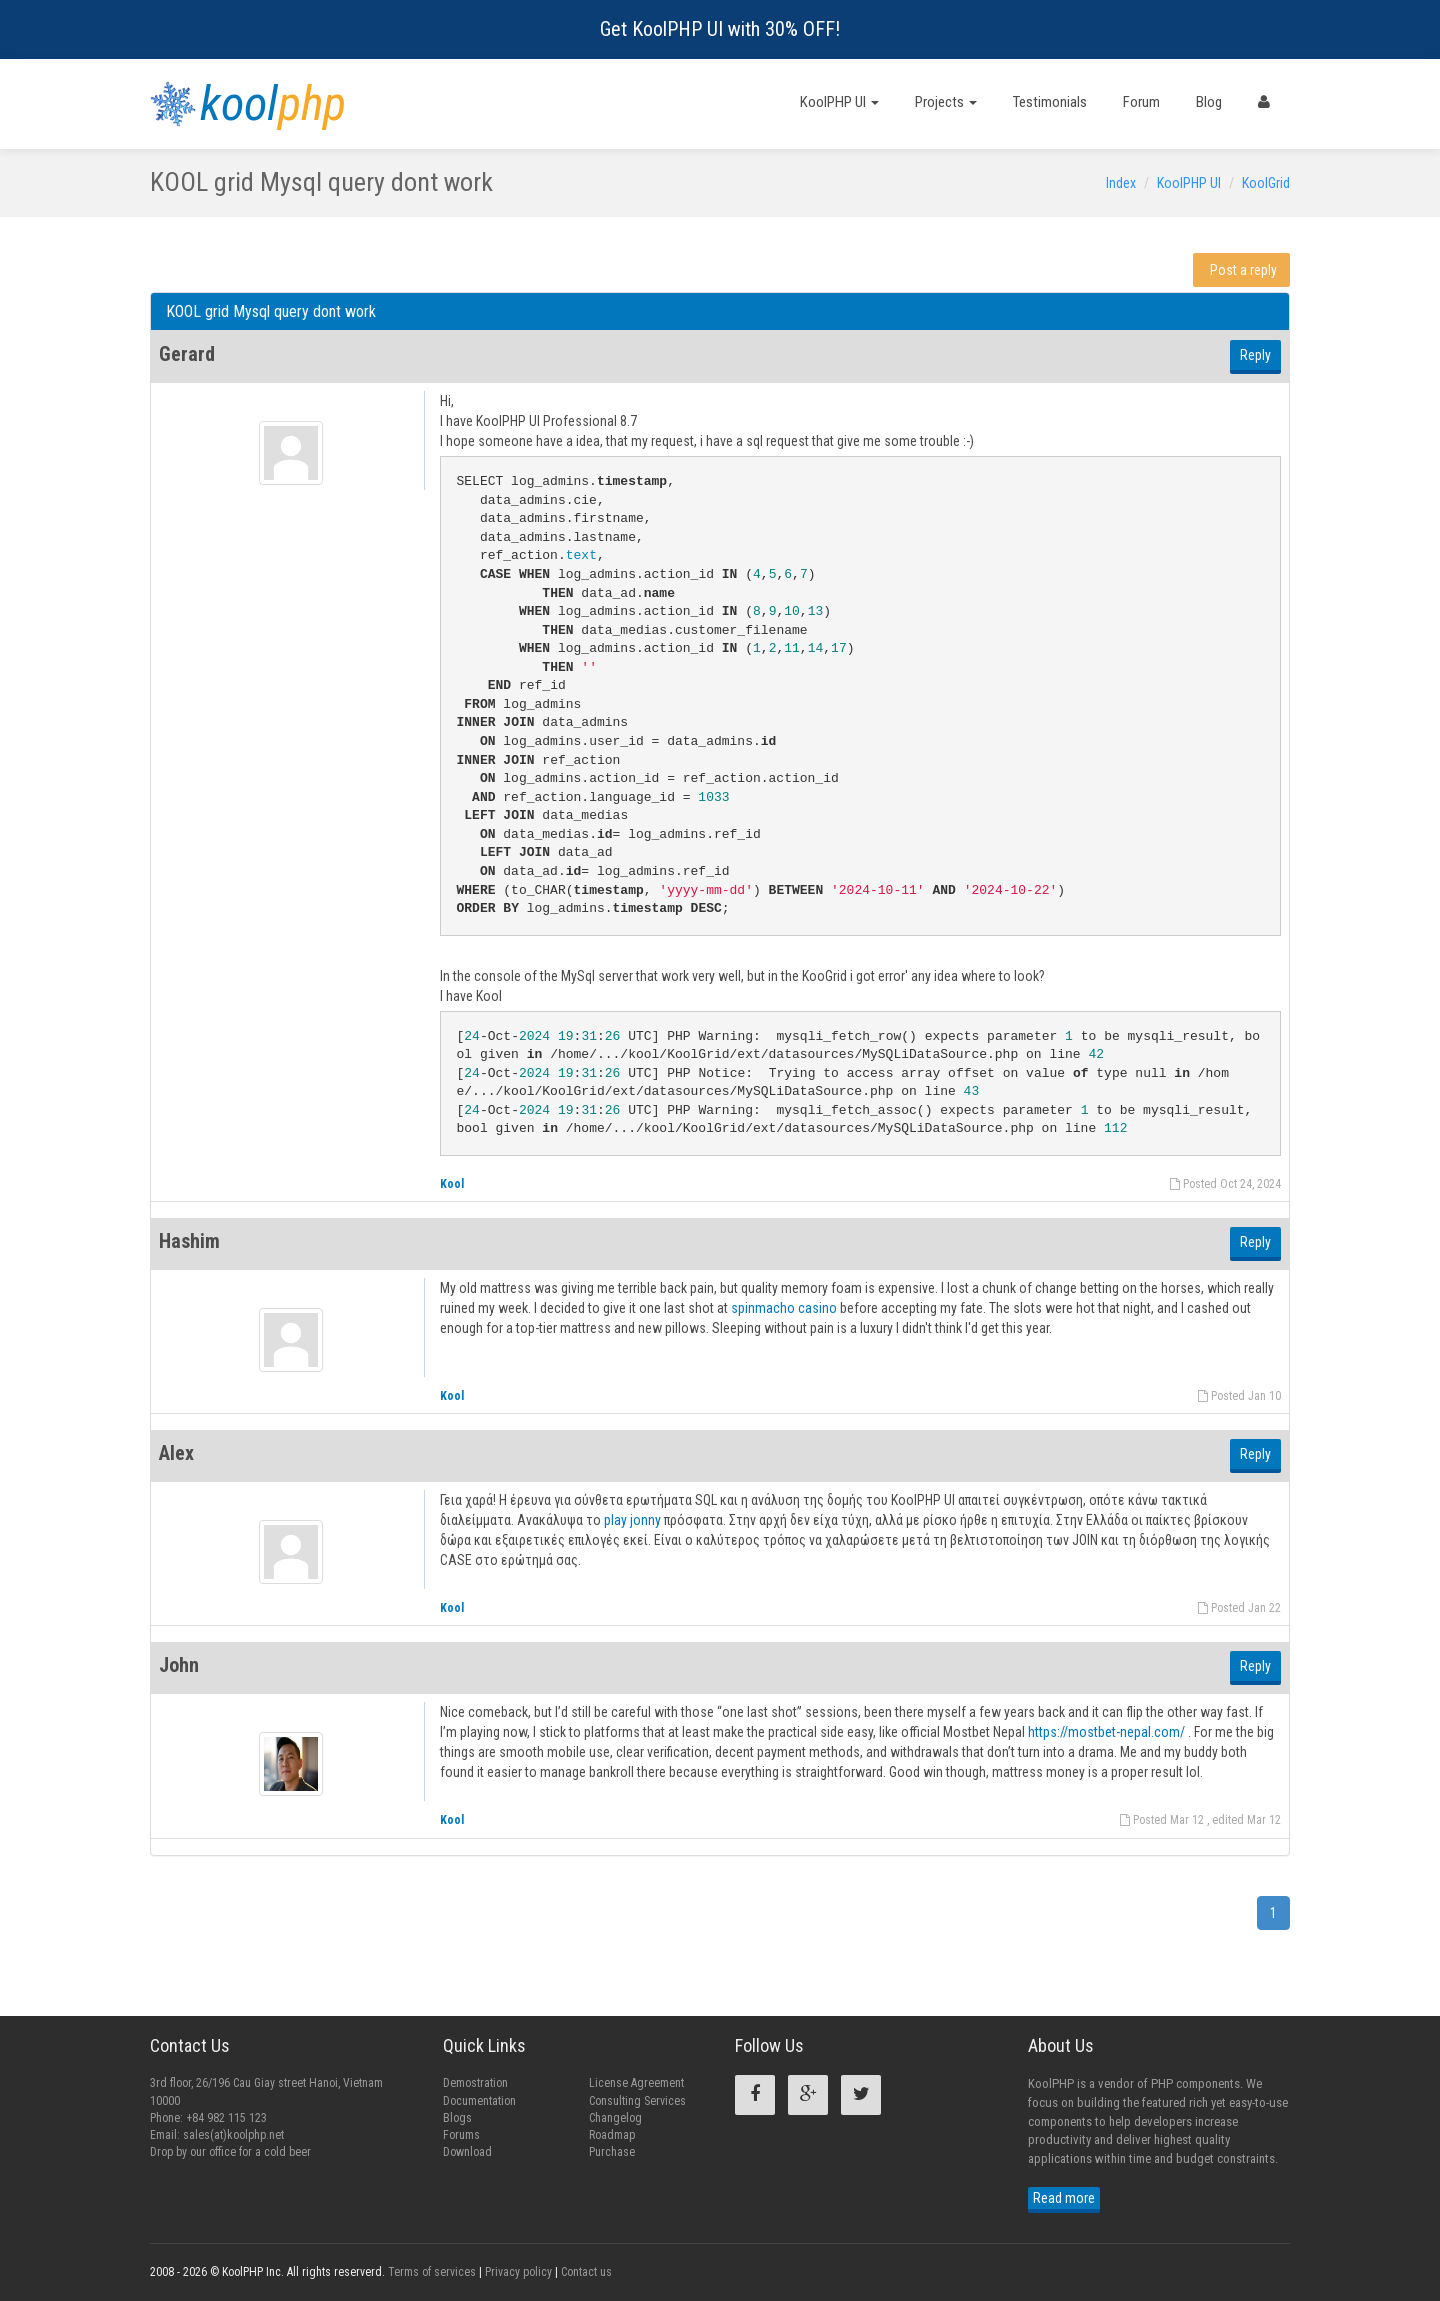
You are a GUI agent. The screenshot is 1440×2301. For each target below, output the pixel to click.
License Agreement (636, 2083)
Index (1121, 183)
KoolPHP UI (839, 102)
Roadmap (612, 2135)
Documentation (479, 2101)
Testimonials (1050, 102)
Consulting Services (637, 2101)
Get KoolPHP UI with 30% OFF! (720, 29)
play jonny (634, 1520)
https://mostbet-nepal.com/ (1106, 1732)
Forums (461, 2135)
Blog (1209, 102)
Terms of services (432, 2272)
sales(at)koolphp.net (233, 2135)
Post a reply (1243, 270)
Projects (946, 102)
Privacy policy (518, 2272)
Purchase (612, 2152)
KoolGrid (1266, 183)
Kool (452, 1184)
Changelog (615, 2118)
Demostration (475, 2083)
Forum (1141, 102)
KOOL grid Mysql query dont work (271, 311)
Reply (1255, 355)
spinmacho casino (784, 1308)
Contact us (586, 2272)
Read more (1064, 2198)
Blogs (457, 2118)
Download (467, 2152)
